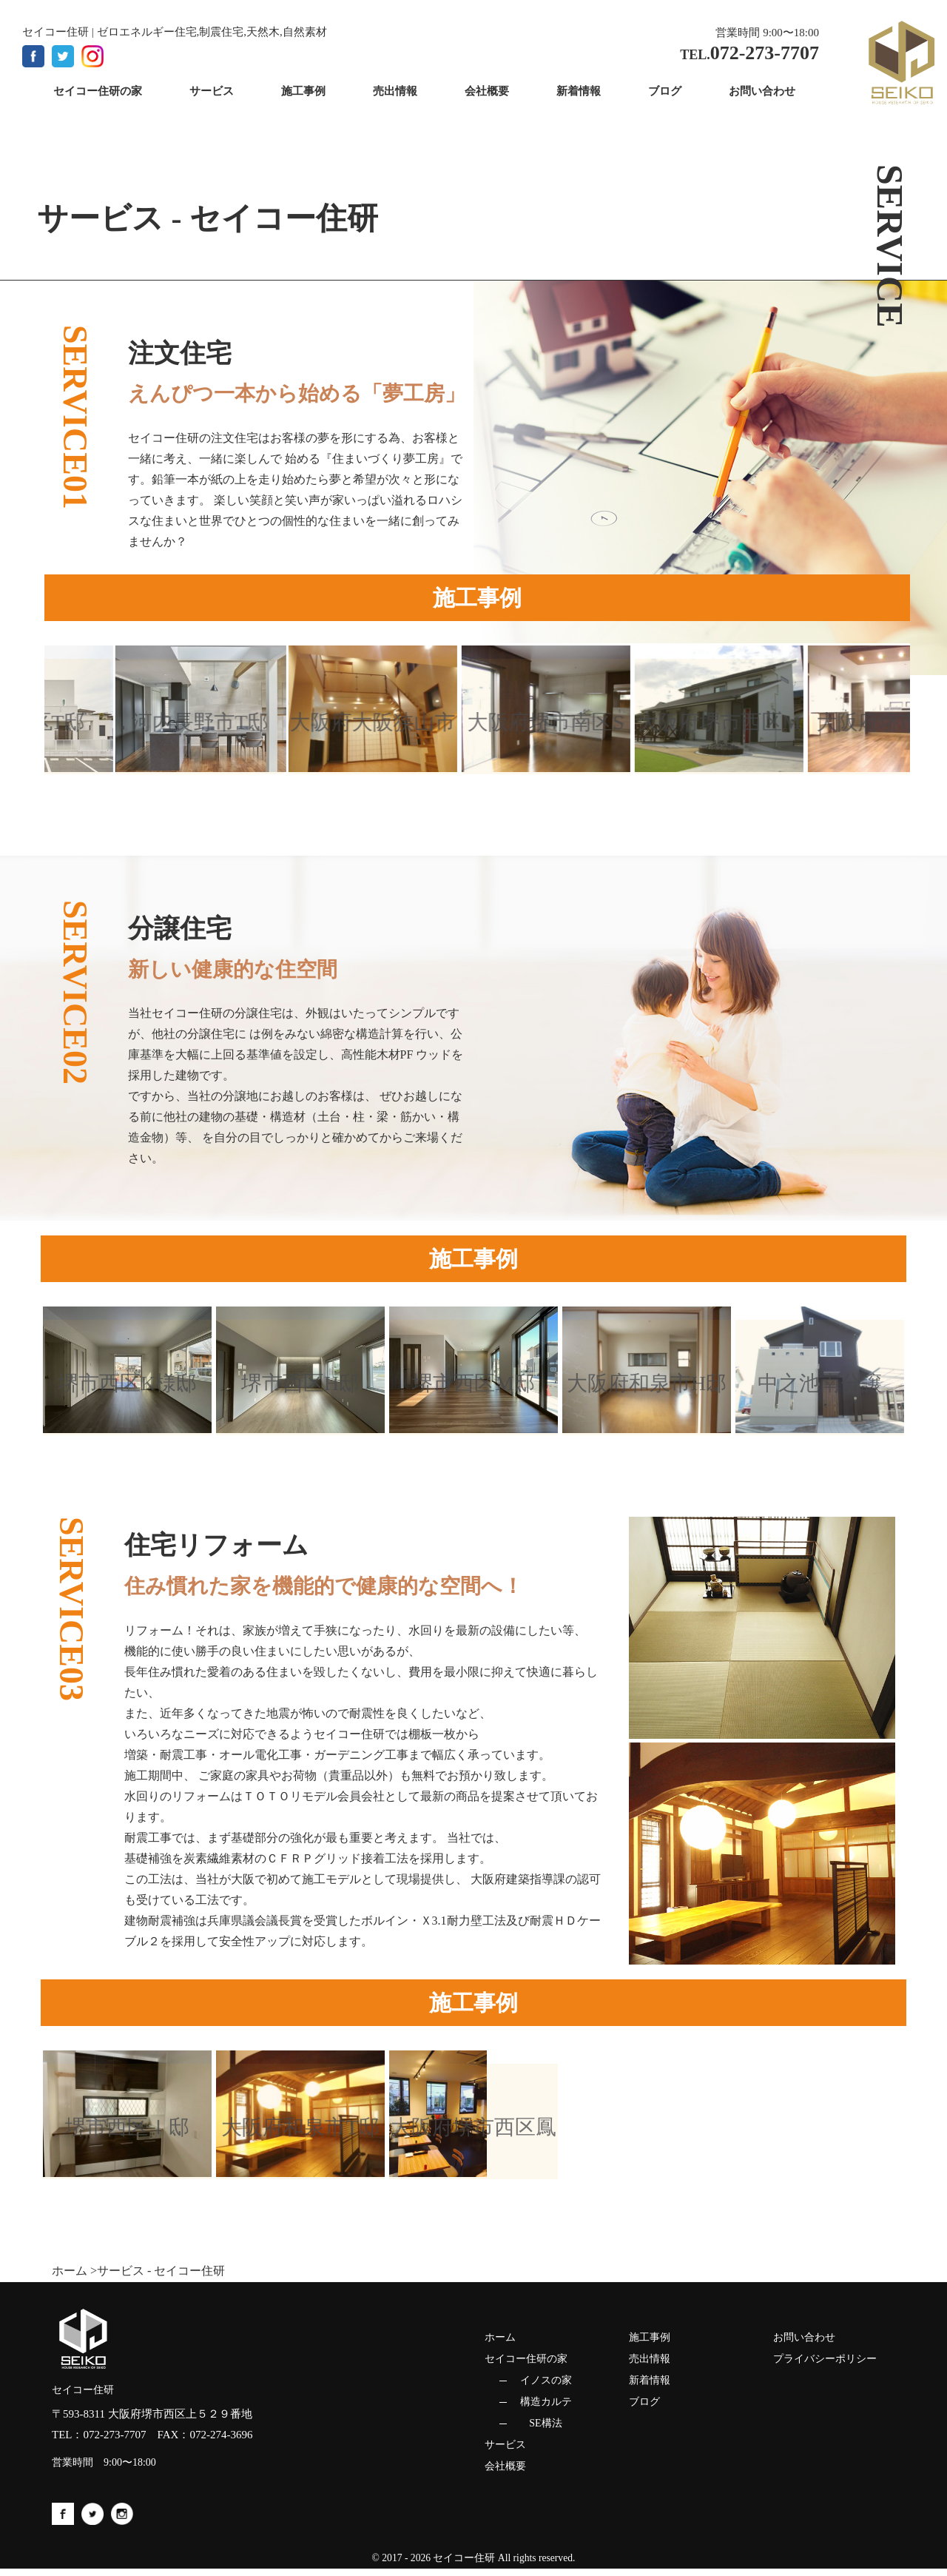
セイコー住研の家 (526, 2358)
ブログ (644, 2401)
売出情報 (649, 2358)
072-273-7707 (115, 2435)
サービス (505, 2444)
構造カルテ (546, 2401)
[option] (207, 708)
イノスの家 (546, 2380)
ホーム (69, 2270)
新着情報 (649, 2380)
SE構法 (545, 2423)
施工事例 (649, 2337)
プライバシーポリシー (825, 2358)
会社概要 (505, 2466)
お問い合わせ (804, 2337)
